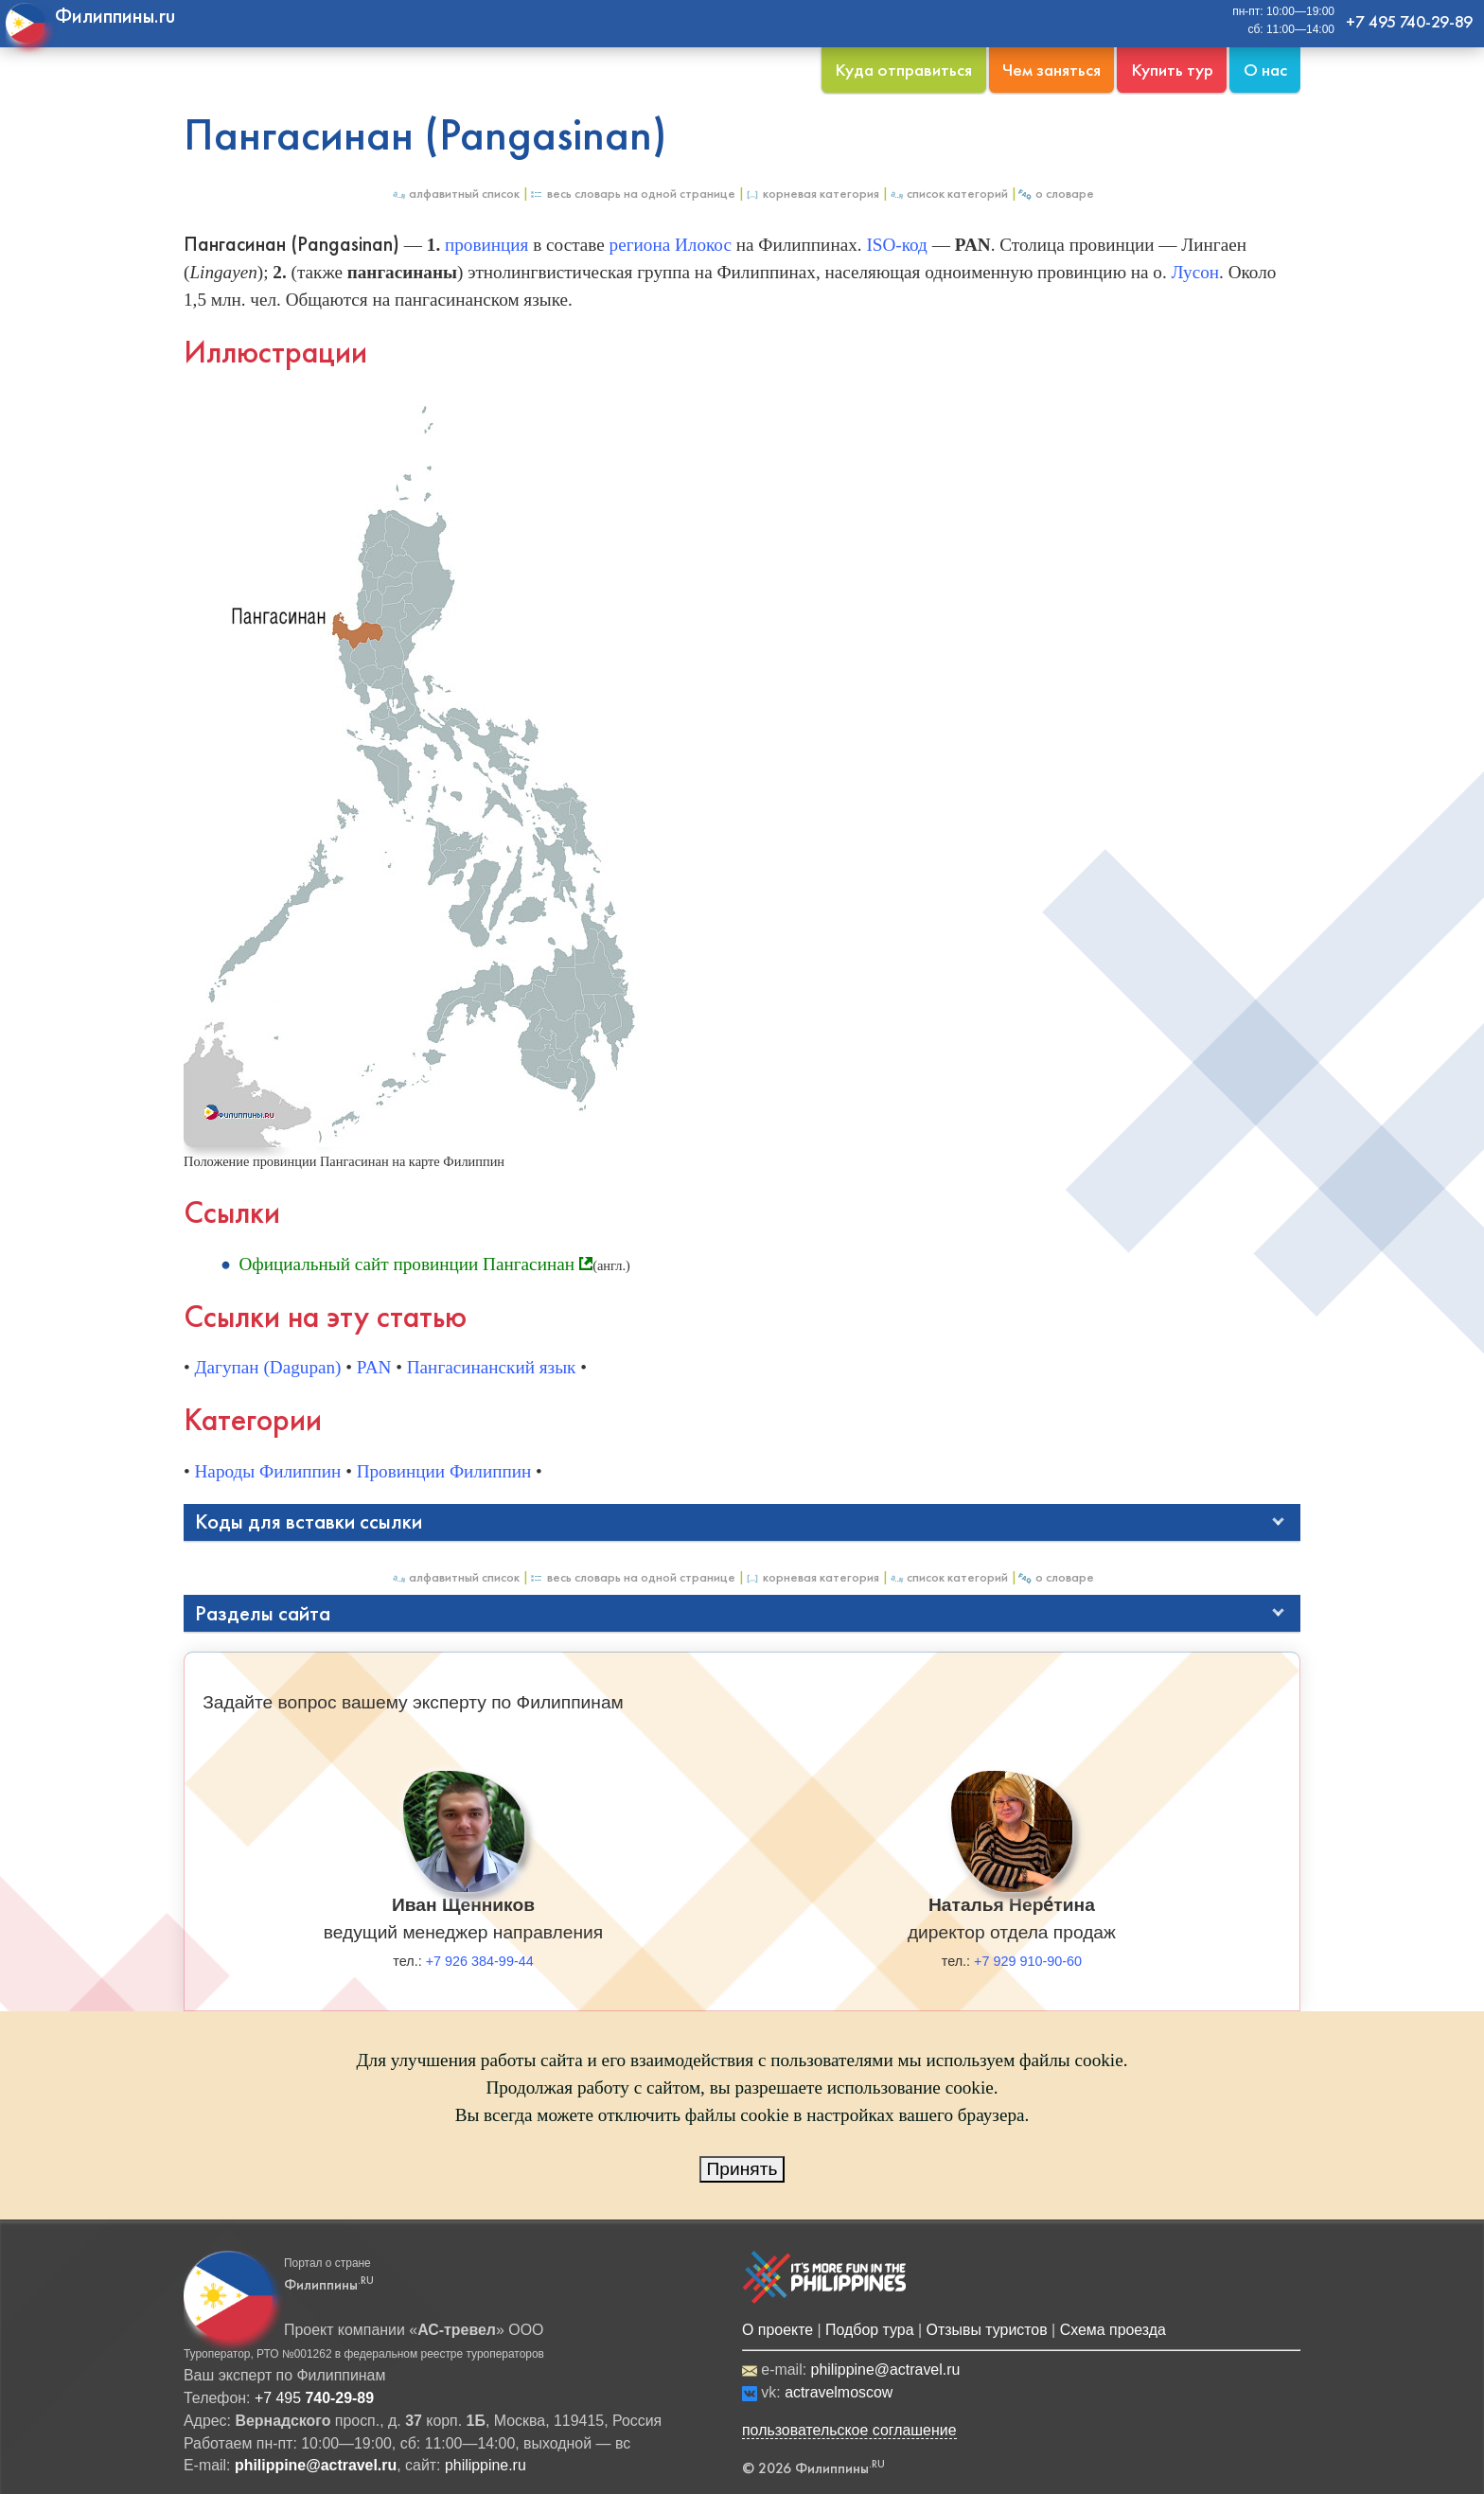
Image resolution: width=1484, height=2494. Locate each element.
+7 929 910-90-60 (1028, 1961)
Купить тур (1172, 69)
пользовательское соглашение (849, 2430)
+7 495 (314, 2398)
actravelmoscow (838, 2392)
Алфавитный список (455, 194)
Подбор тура (869, 2330)
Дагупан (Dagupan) (268, 1367)
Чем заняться (1051, 69)
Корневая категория (812, 194)
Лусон (1196, 272)
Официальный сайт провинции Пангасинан (406, 1264)
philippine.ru (485, 2465)
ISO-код (896, 245)
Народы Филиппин (268, 1471)
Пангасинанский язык (491, 1367)
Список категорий (948, 194)
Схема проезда (1113, 2330)
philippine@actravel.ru (886, 2369)
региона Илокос (671, 245)
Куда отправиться (903, 69)
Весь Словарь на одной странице (632, 194)
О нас (1265, 69)
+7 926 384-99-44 (480, 1961)
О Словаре (1055, 194)
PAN (374, 1367)
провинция (486, 245)
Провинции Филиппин (444, 1471)
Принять (742, 2169)
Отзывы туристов (987, 2330)
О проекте (777, 2330)
